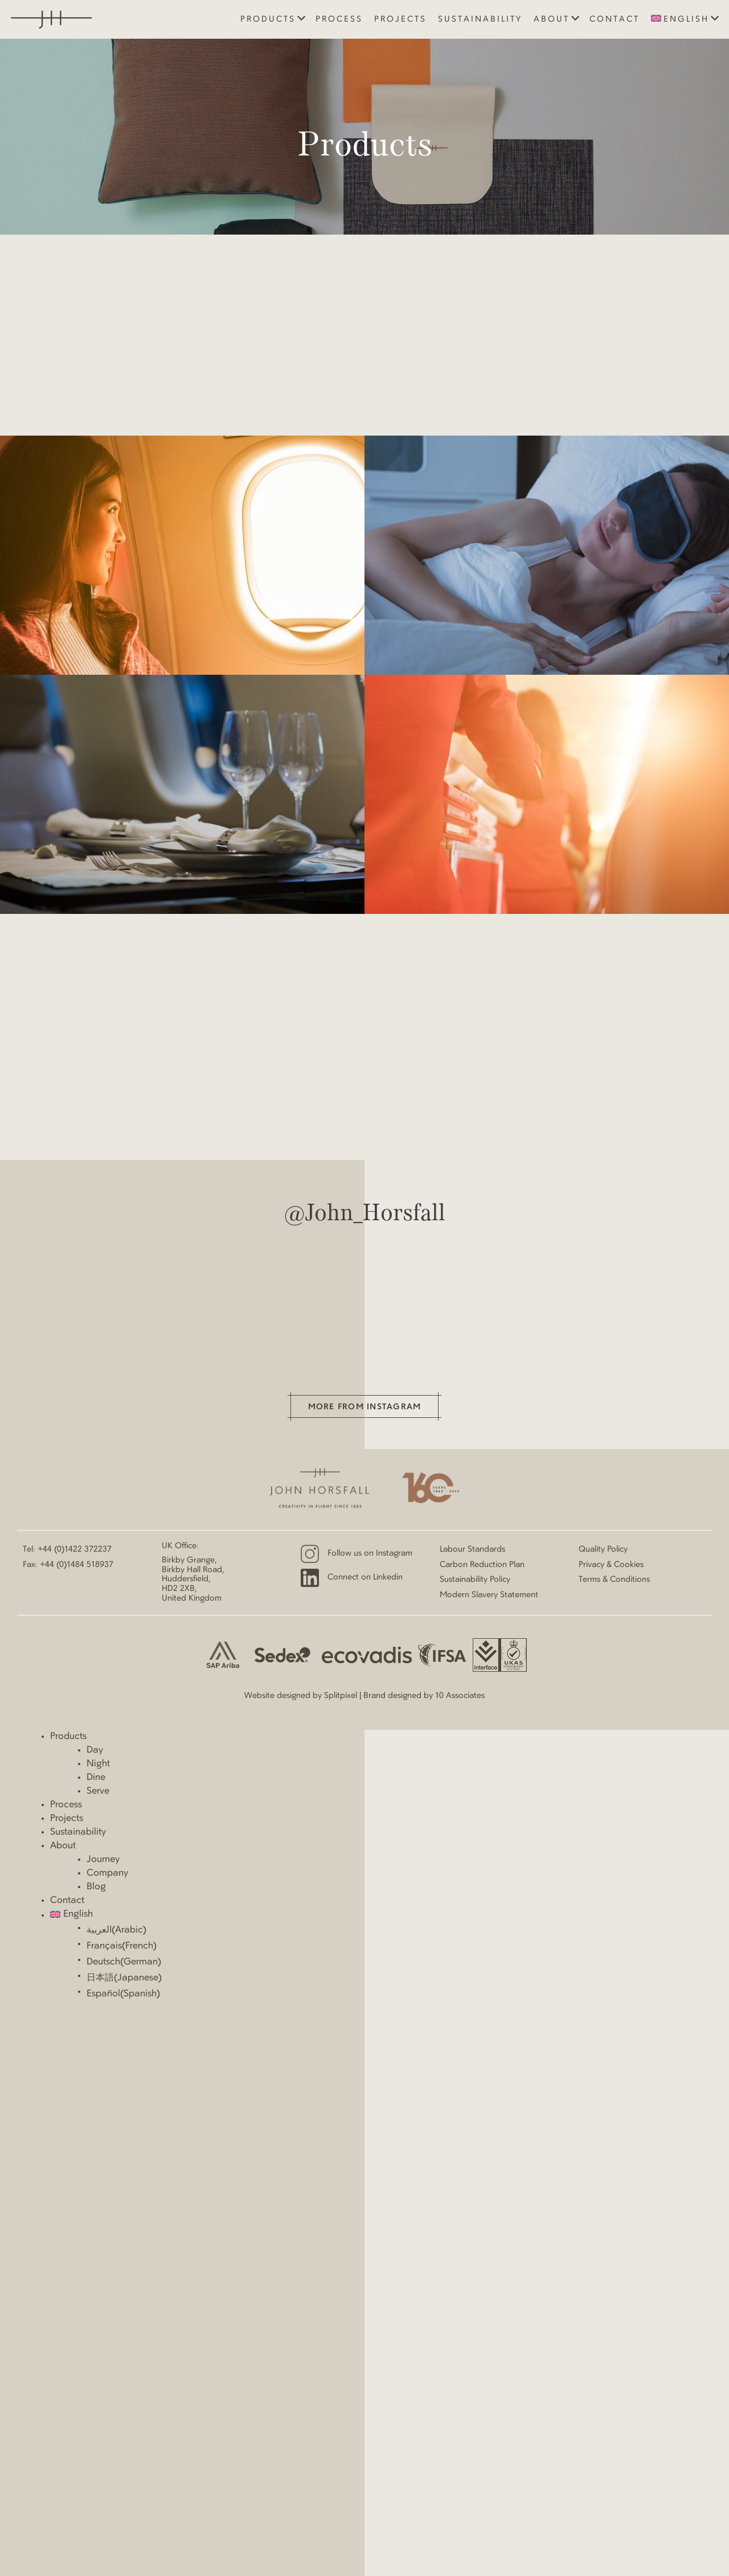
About (552, 19)
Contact (614, 19)
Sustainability (480, 19)
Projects (400, 19)
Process (339, 19)
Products (268, 19)
